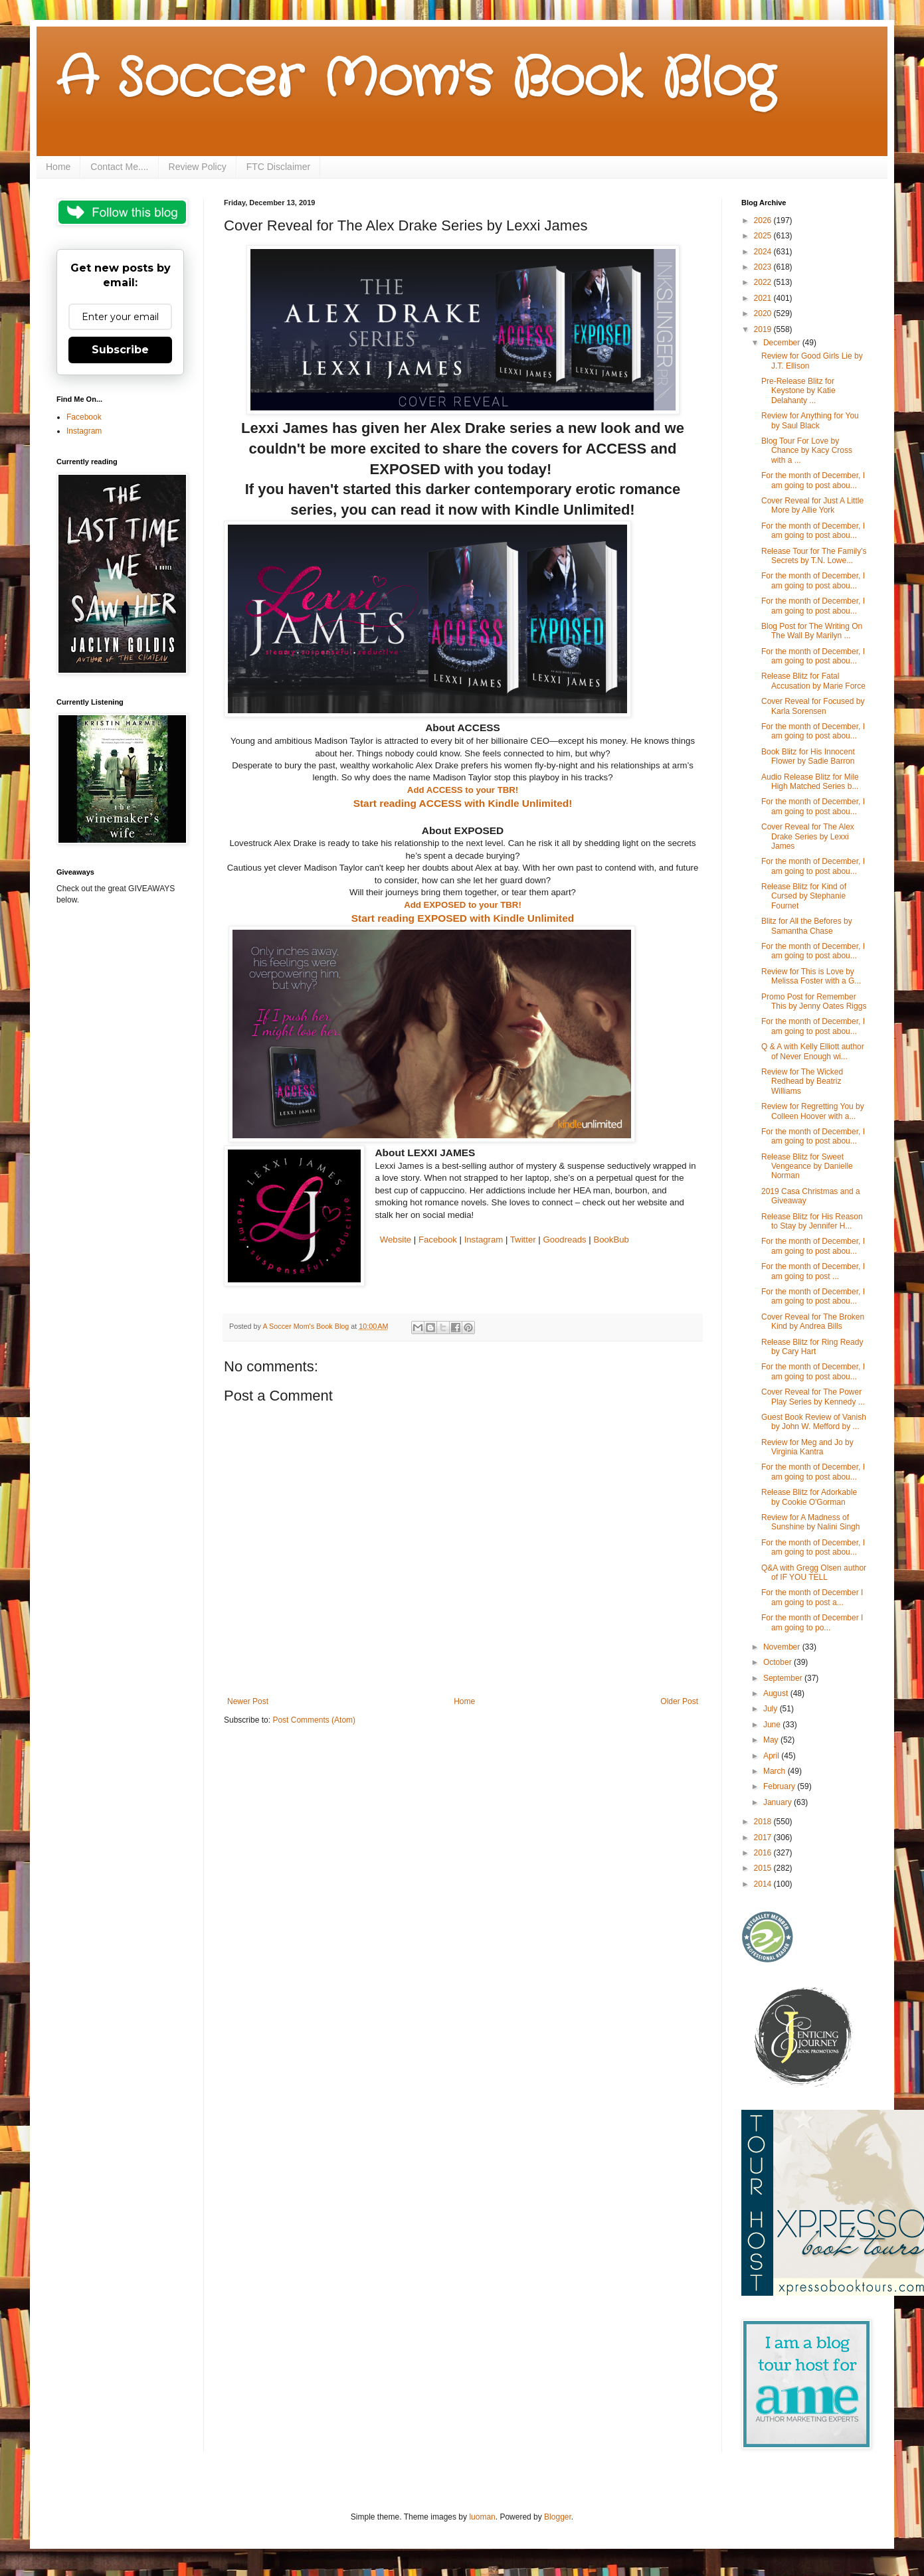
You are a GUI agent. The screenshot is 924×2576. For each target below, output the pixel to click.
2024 (764, 251)
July (771, 1708)
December (782, 342)
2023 (764, 267)
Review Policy (198, 166)
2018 (764, 1821)
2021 (764, 298)
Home (58, 166)
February (780, 1786)
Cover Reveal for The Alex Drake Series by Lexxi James (807, 836)
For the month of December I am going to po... (812, 1622)
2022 (764, 282)
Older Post (679, 1701)
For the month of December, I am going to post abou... (813, 480)
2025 (764, 235)
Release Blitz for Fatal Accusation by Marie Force (813, 680)
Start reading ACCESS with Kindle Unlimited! (463, 803)
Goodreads (564, 1240)
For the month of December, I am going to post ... (813, 1271)
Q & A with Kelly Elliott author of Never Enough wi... (812, 1051)
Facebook (437, 1240)
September (783, 1678)
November (782, 1647)
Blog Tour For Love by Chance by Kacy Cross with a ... (806, 450)
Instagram (484, 1240)
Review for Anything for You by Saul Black (810, 420)
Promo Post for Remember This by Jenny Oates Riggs (813, 1001)
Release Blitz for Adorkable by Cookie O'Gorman (809, 1497)
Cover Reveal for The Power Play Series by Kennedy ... (813, 1396)
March (775, 1771)
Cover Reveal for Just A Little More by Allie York (812, 505)
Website (395, 1240)
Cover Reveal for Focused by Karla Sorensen (812, 706)
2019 (764, 329)
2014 (764, 1884)
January (778, 1802)
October (778, 1662)
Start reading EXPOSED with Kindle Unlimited (462, 918)
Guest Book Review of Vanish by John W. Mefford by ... (813, 1422)
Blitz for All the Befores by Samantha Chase (806, 925)
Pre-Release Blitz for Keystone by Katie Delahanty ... (798, 391)
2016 (764, 1852)
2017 (764, 1837)
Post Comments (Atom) (313, 1720)
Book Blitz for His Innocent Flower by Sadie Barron (808, 756)
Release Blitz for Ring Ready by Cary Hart (812, 1346)
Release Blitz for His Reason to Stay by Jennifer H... (812, 1221)
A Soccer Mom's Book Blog (415, 80)
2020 (764, 313)
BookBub (611, 1240)
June (773, 1724)
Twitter (523, 1240)
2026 (764, 220)
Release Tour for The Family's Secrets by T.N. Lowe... (814, 556)
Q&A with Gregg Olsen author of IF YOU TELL (813, 1572)
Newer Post (247, 1701)
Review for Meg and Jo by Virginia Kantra (807, 1447)
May (772, 1740)
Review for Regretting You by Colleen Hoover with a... (812, 1111)
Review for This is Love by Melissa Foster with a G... (811, 976)
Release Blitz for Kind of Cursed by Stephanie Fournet (803, 896)
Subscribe (120, 349)
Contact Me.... (119, 166)
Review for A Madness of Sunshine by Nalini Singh (810, 1522)
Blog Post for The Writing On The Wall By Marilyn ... (811, 631)
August (776, 1693)
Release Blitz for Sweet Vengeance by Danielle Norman (807, 1166)
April (772, 1755)
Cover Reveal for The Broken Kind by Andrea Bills (812, 1321)
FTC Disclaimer (278, 166)
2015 (764, 1868)
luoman (482, 2517)
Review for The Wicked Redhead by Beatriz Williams (802, 1081)
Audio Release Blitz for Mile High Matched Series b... (810, 781)
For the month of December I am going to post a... (812, 1597)
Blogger (557, 2517)
